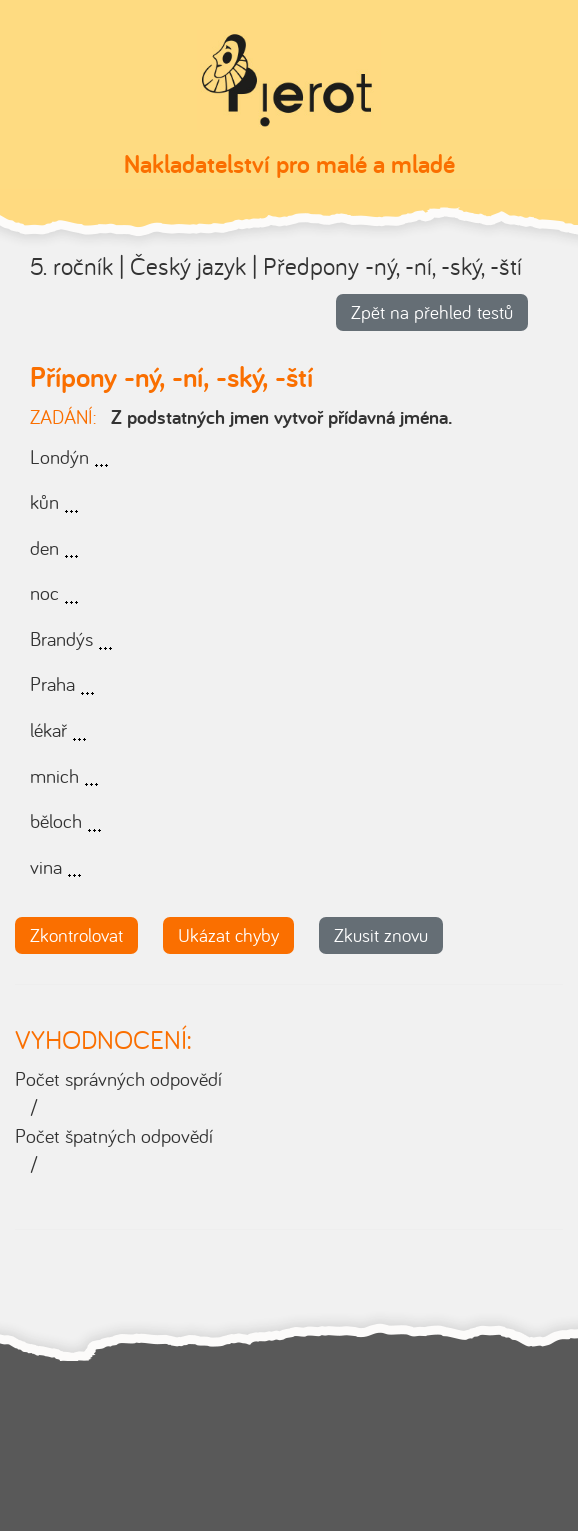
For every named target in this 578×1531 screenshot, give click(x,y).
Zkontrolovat (76, 935)
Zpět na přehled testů (432, 312)
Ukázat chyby (228, 935)
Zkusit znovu (381, 935)
